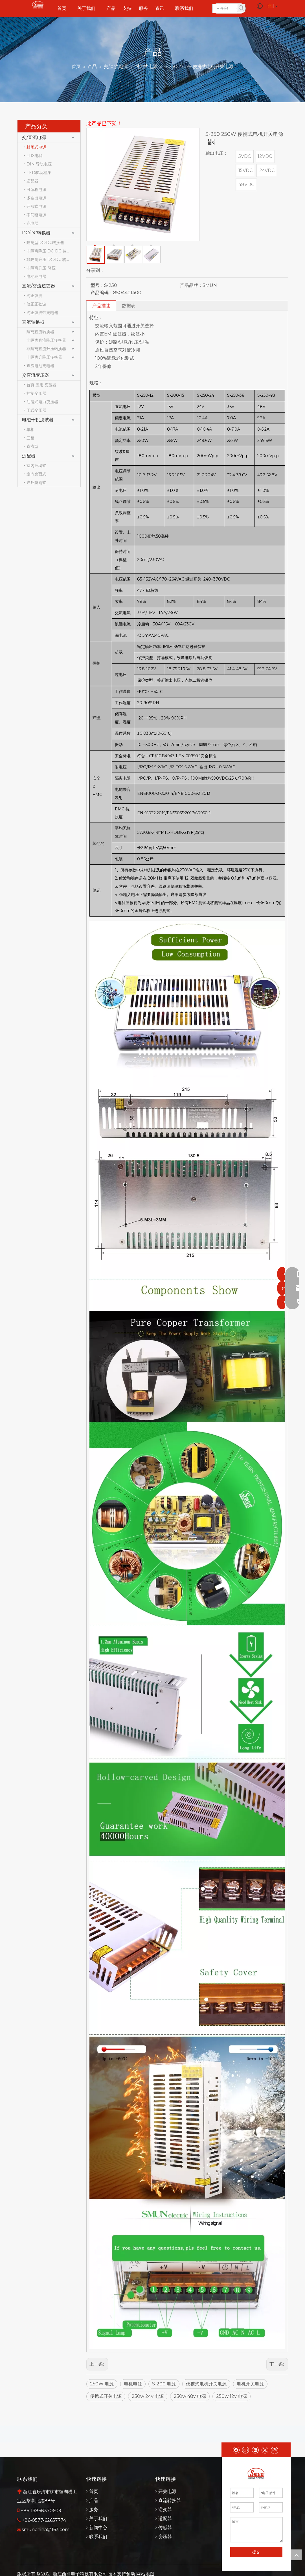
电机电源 (133, 2384)
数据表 (128, 305)
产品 (93, 2500)
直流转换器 (33, 322)
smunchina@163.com (45, 2529)
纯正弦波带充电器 (42, 312)
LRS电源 (35, 155)
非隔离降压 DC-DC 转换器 (50, 251)
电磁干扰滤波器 (38, 419)
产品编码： (102, 292)
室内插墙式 (36, 465)
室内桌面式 (36, 474)
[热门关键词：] (241, 8)
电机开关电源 (250, 2384)
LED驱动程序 (39, 172)
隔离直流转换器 (40, 331)
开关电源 (167, 2491)
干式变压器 (36, 410)
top (296, 2554)
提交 (256, 2552)
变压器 (165, 2536)
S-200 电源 (164, 2384)
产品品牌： (191, 285)
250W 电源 (102, 2384)
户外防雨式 (36, 482)
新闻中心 (98, 2527)
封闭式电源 (36, 147)
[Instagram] (274, 2449)
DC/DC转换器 (36, 232)
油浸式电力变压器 (42, 401)
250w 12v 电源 (231, 2396)
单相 (30, 429)
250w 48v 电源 (190, 2396)
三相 (30, 437)
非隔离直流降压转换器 (46, 340)
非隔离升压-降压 (41, 268)
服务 (93, 2509)
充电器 (32, 223)
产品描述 (101, 305)
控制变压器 (36, 393)
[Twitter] (264, 2449)
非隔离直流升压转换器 (46, 348)
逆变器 (165, 2509)
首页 (93, 2491)
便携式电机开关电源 (206, 2384)
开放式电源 (36, 206)
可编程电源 (36, 189)
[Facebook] (236, 2449)
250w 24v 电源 (148, 2396)
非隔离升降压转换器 (44, 357)
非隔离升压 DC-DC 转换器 (50, 259)
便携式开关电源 (106, 2396)
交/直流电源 (34, 137)
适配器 (32, 181)
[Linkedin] (255, 2449)
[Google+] (245, 2449)
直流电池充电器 (40, 365)
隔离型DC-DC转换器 (45, 242)
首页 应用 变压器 (41, 384)
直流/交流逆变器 (38, 286)
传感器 (165, 2527)
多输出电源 (36, 197)
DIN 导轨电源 (39, 164)
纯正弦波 (34, 295)
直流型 (32, 446)
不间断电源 (36, 214)
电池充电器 (36, 276)
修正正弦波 (36, 304)
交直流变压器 (35, 375)
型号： (97, 285)
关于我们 (98, 2518)
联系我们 (98, 2536)
